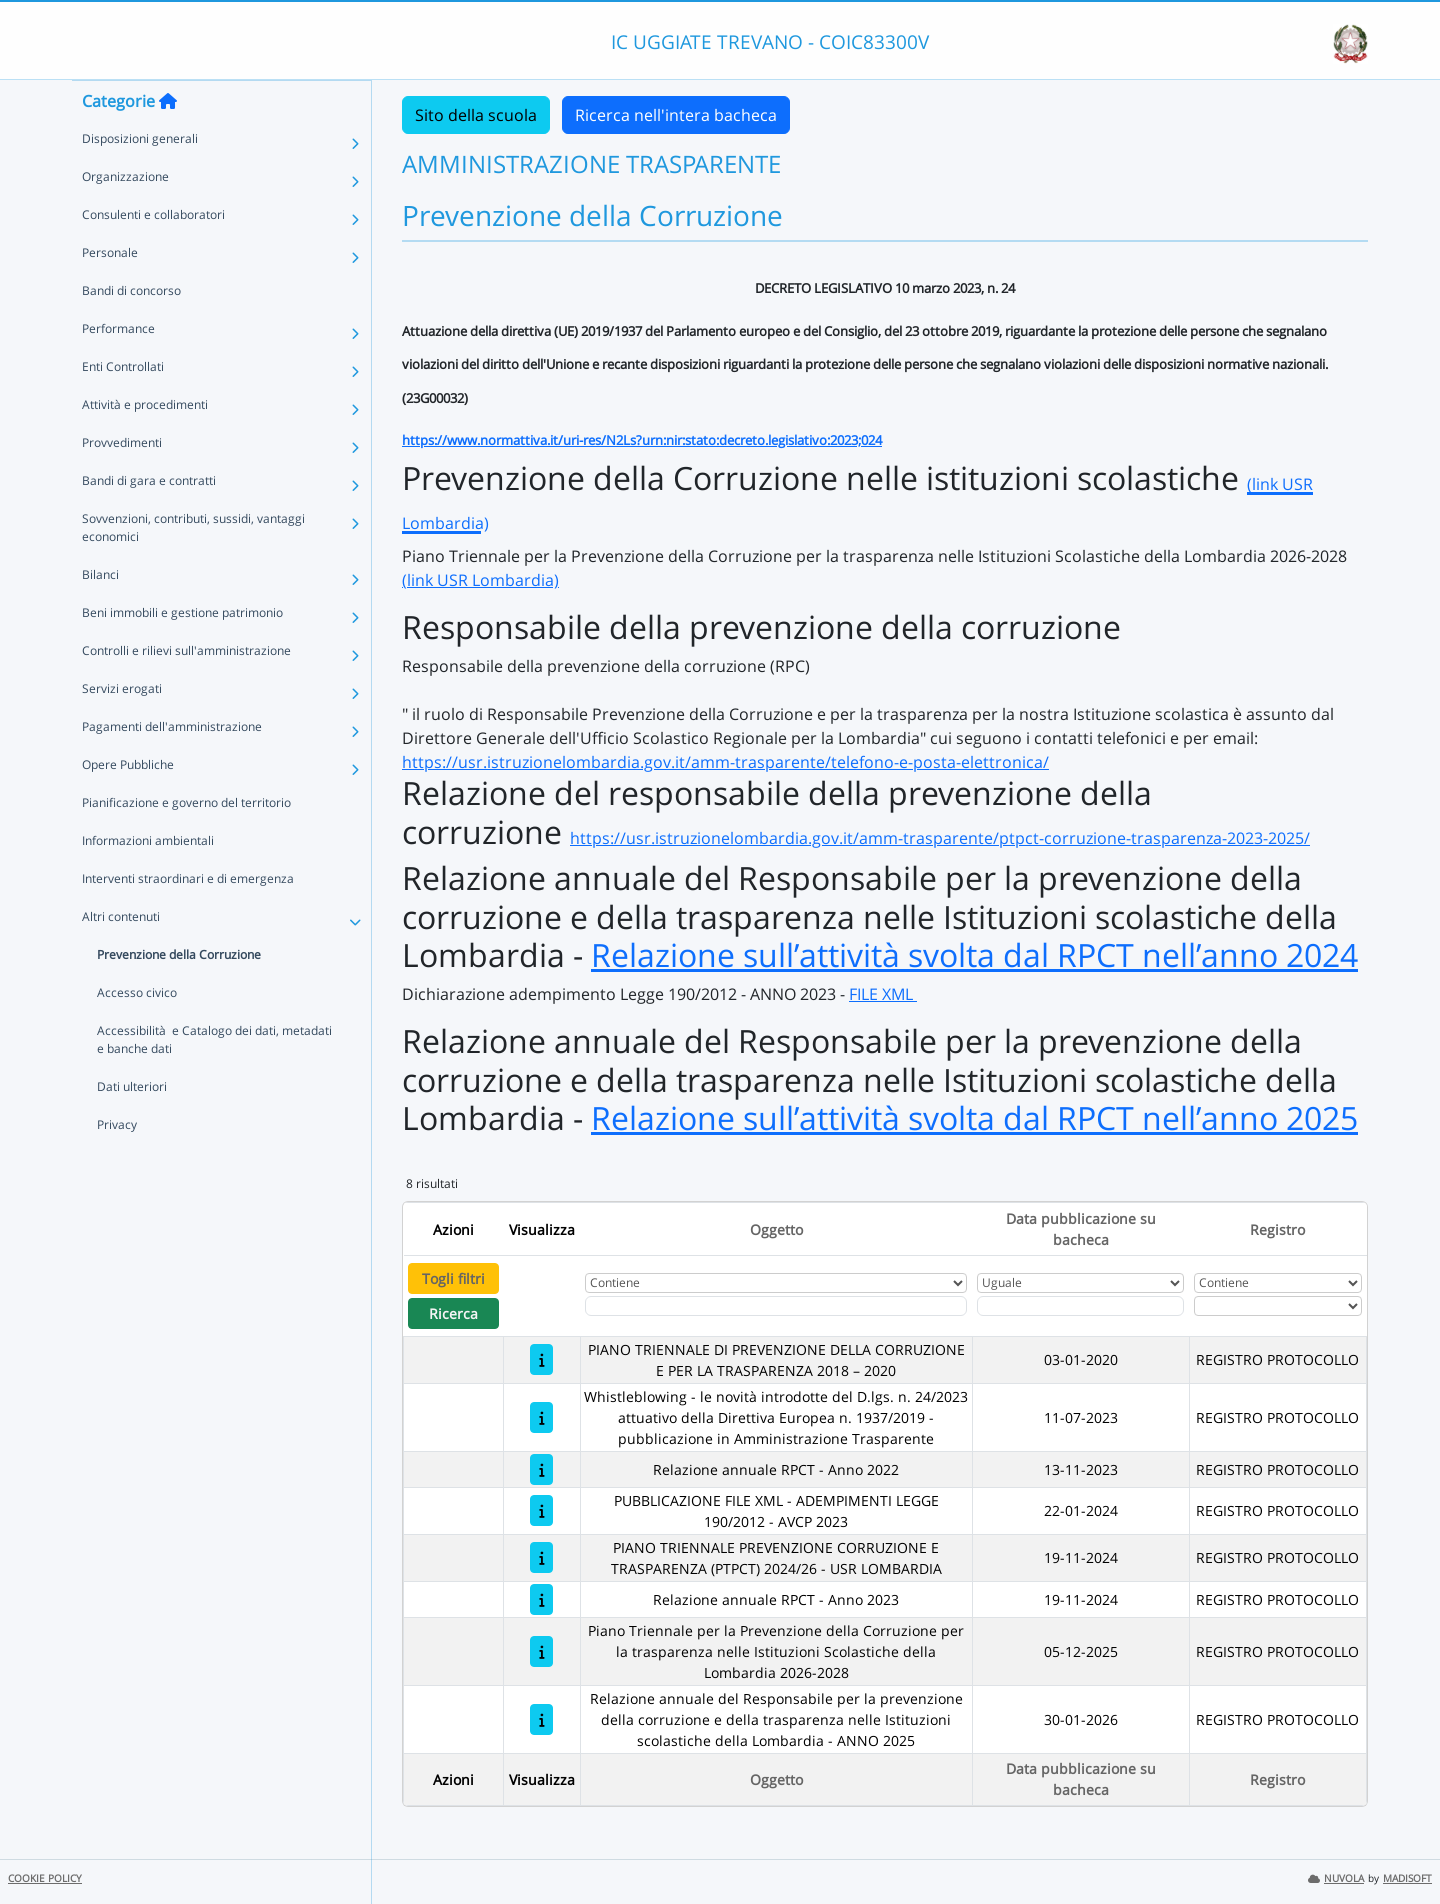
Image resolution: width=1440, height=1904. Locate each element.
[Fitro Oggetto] (776, 1306)
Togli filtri (453, 1278)
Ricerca (453, 1313)
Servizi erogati (122, 728)
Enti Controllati (123, 406)
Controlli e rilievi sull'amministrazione (186, 690)
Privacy (117, 1164)
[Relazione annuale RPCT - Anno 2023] (541, 1599)
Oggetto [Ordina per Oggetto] (776, 1229)
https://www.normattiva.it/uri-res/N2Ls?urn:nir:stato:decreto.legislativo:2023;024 (642, 440)
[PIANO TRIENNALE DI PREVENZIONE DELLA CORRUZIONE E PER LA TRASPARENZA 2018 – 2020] (541, 1359)
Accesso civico (137, 1032)
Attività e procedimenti (145, 444)
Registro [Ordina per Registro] (1277, 1229)
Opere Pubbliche (128, 804)
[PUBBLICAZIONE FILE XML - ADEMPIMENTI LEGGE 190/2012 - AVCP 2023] (541, 1510)
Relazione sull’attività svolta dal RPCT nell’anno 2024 (974, 954)
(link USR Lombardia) (480, 580)
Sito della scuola (476, 115)
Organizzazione (125, 216)
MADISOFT (1407, 1878)
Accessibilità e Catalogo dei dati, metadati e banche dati (214, 1079)
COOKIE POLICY (45, 1878)
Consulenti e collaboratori (153, 254)
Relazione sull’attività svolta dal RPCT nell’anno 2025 (974, 1117)
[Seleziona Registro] (1278, 1306)
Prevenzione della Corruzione (179, 994)
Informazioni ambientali (148, 880)
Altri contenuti (121, 956)
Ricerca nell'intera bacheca (676, 115)
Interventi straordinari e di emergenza (188, 918)
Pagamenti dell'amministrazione (172, 766)
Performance (118, 368)
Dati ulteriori (132, 1126)
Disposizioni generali (140, 178)
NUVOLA (1336, 1878)
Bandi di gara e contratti (149, 520)
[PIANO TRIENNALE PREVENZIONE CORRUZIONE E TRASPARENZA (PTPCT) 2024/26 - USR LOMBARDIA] (541, 1557)
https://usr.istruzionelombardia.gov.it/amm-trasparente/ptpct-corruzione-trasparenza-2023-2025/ (940, 838)
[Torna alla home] (168, 141)
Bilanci (100, 614)
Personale (110, 292)
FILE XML (883, 994)
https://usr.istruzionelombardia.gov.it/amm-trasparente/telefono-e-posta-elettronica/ (725, 762)
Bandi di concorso (131, 330)
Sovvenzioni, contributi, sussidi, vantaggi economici (193, 567)
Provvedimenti (122, 482)
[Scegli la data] (1081, 1306)
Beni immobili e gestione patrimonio (182, 652)
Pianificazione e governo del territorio (186, 842)
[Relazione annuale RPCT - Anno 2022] (541, 1469)
